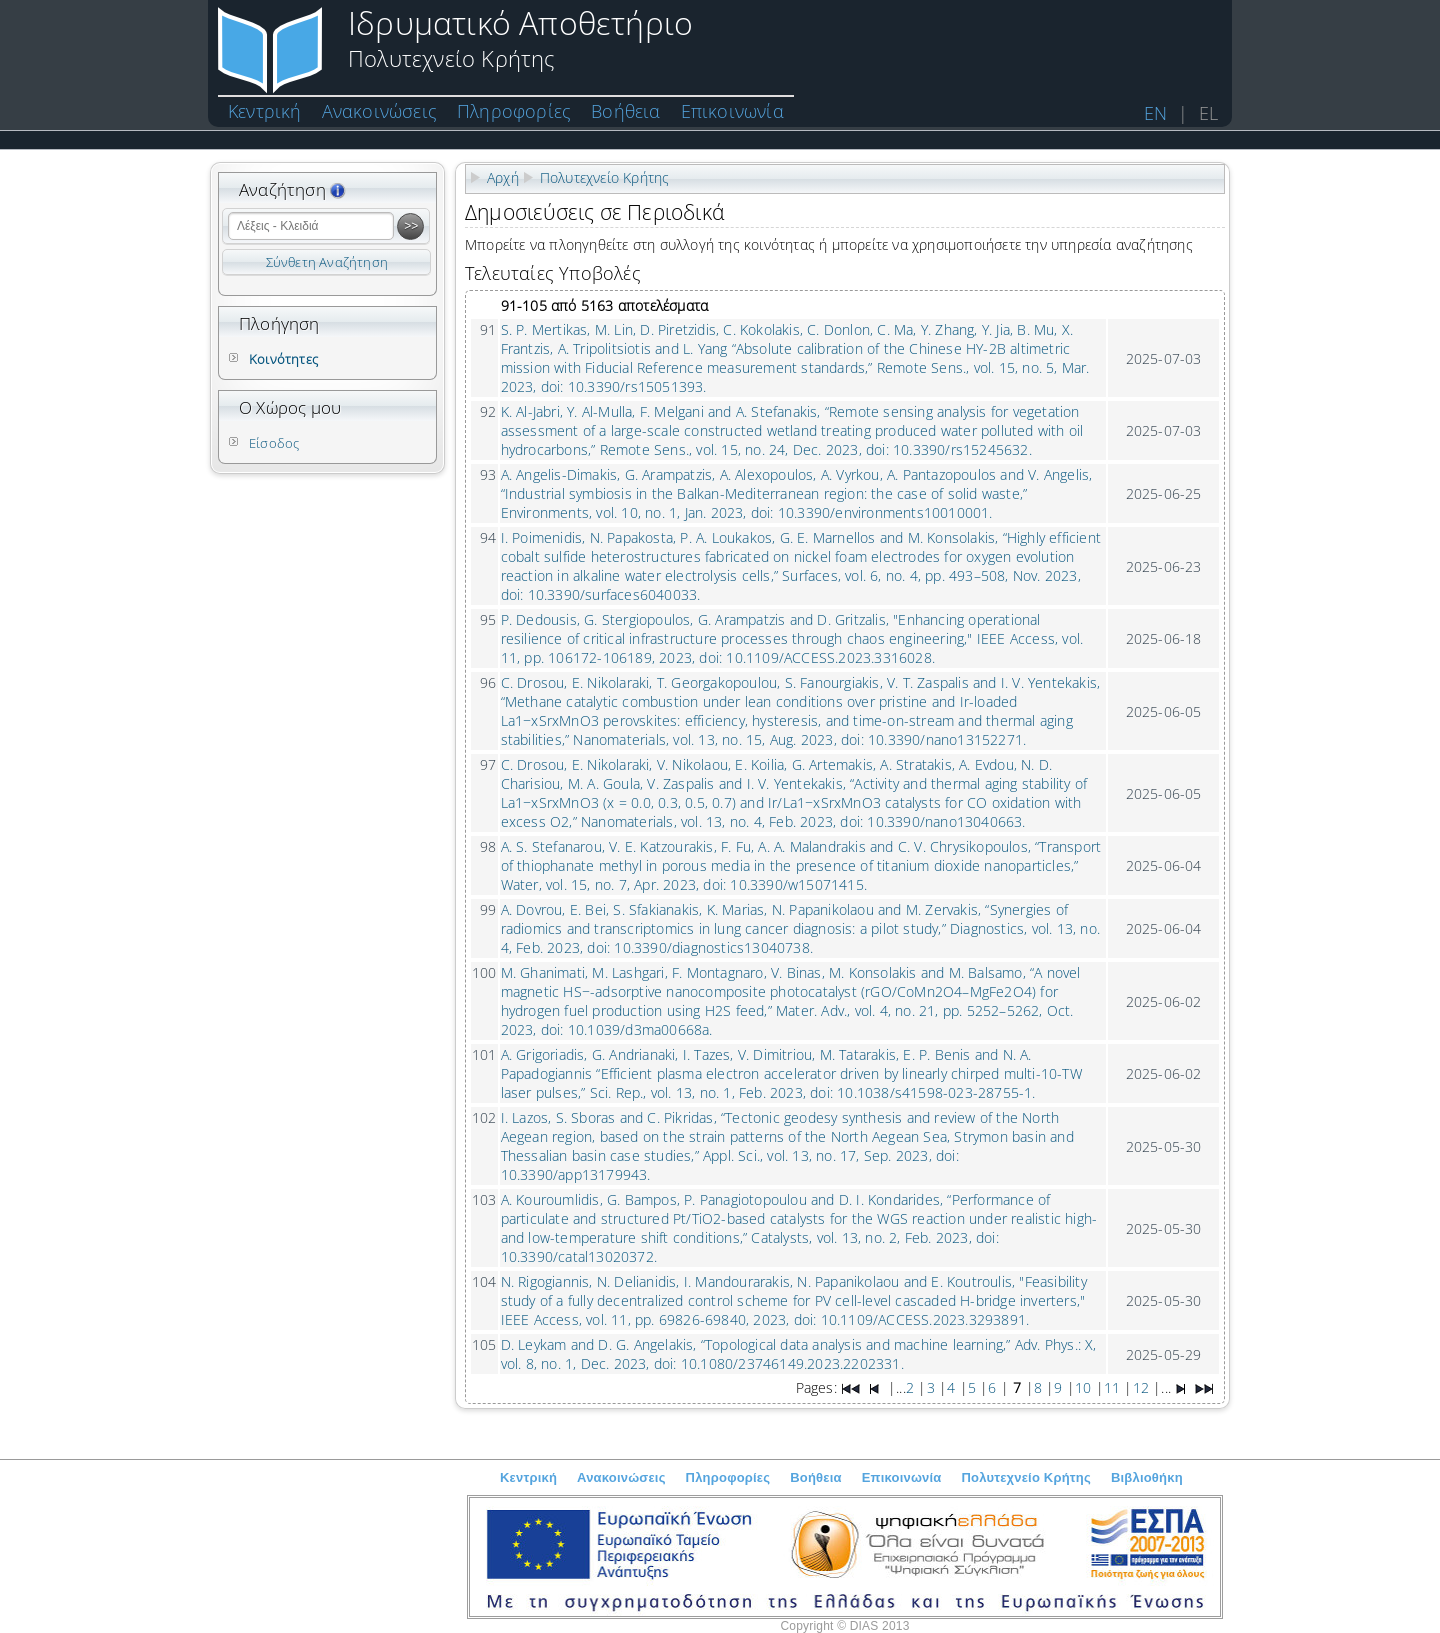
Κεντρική (265, 111)
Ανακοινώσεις (379, 111)
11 (1112, 1387)
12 (1141, 1387)
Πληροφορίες (514, 111)
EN (1155, 113)
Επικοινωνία (732, 111)
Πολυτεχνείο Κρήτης (605, 177)
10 (1083, 1387)
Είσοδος (274, 443)
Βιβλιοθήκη (1147, 1477)
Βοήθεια (625, 111)
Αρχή (503, 177)
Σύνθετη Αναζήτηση (327, 262)
